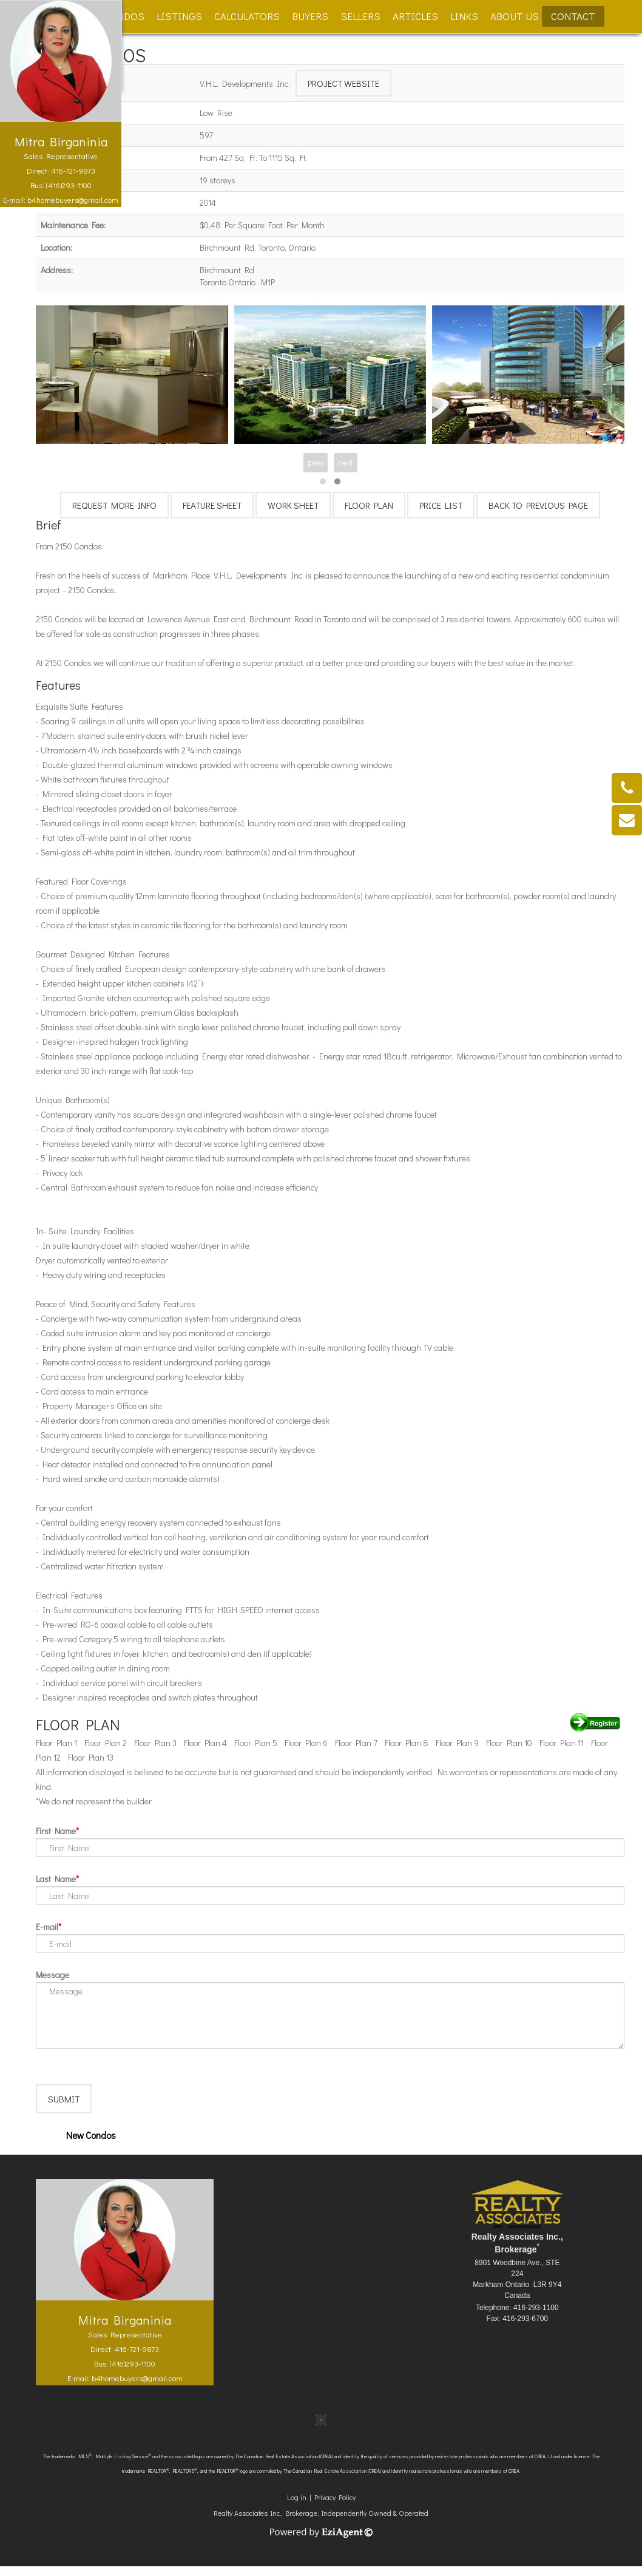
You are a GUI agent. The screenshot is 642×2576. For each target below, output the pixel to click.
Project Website (343, 83)
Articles (415, 16)
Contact (573, 16)
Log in (296, 2507)
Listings (179, 16)
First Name (56, 1831)
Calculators (247, 16)
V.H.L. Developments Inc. (245, 83)
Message (52, 1974)
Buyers (310, 16)
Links (464, 16)
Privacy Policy (335, 2507)
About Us (514, 16)
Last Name (56, 1878)
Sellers (360, 16)
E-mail (47, 1926)
